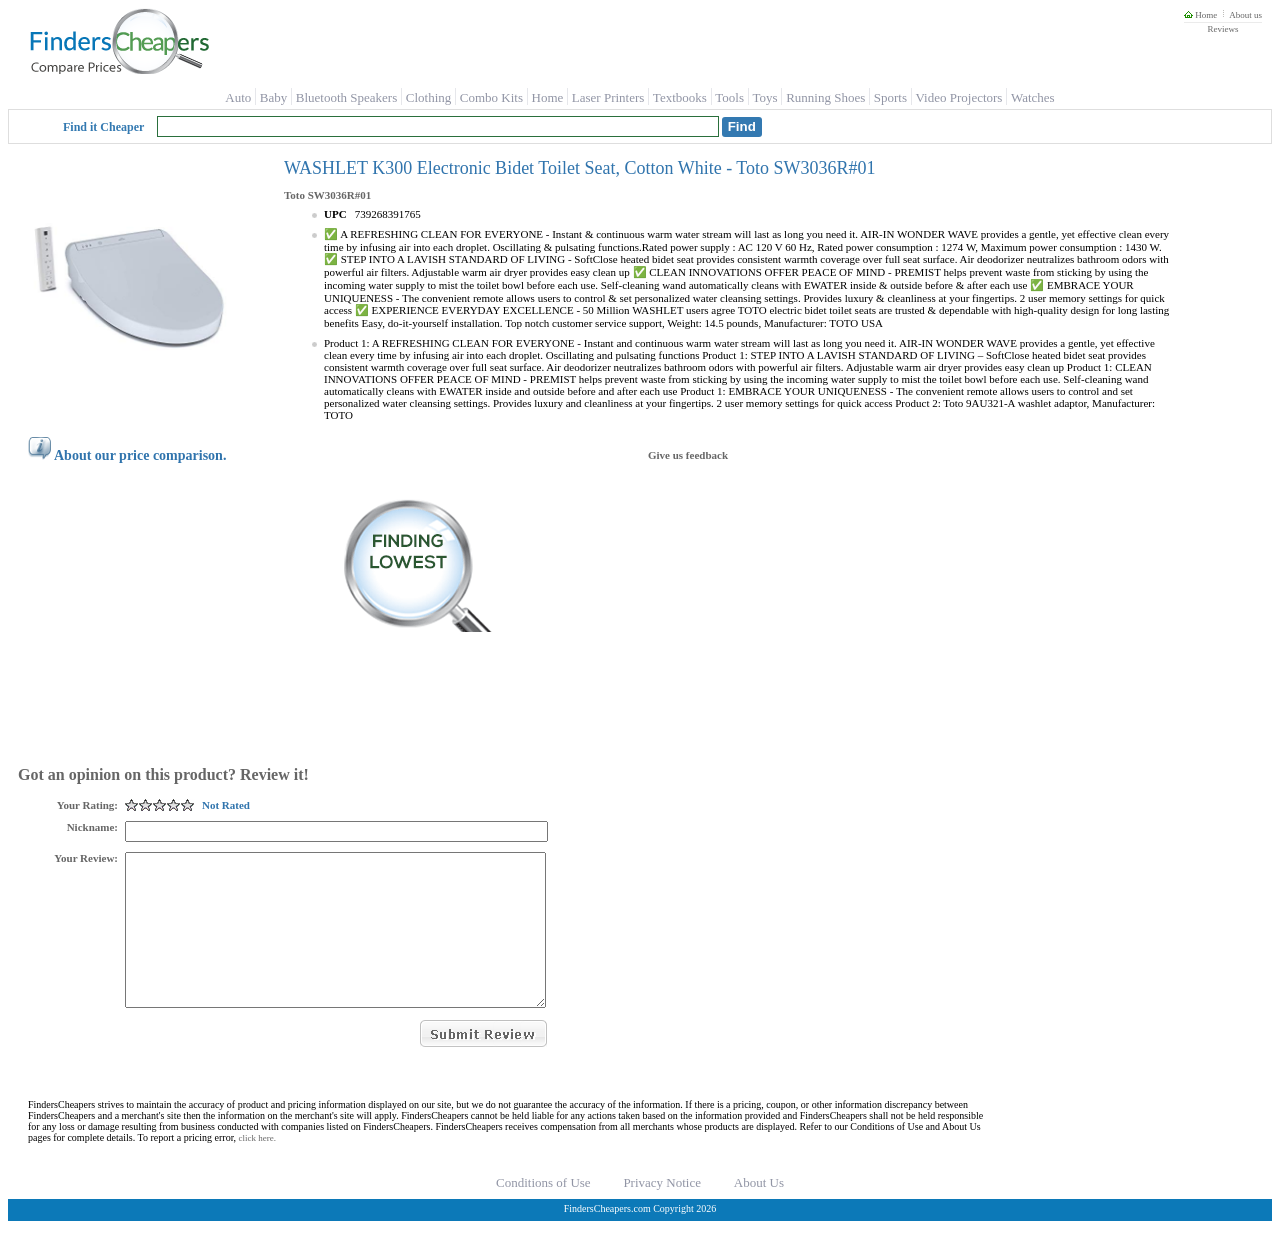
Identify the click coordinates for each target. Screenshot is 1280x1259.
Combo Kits (491, 97)
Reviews (1222, 29)
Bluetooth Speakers (346, 97)
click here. (257, 1168)
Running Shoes (825, 97)
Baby (273, 97)
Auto (238, 97)
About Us (759, 1212)
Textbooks (680, 97)
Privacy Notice (662, 1212)
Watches (1033, 97)
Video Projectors (958, 97)
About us (1245, 15)
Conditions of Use (543, 1212)
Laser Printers (608, 97)
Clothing (429, 97)
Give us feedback (688, 455)
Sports (890, 97)
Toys (765, 97)
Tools (729, 97)
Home (1200, 15)
